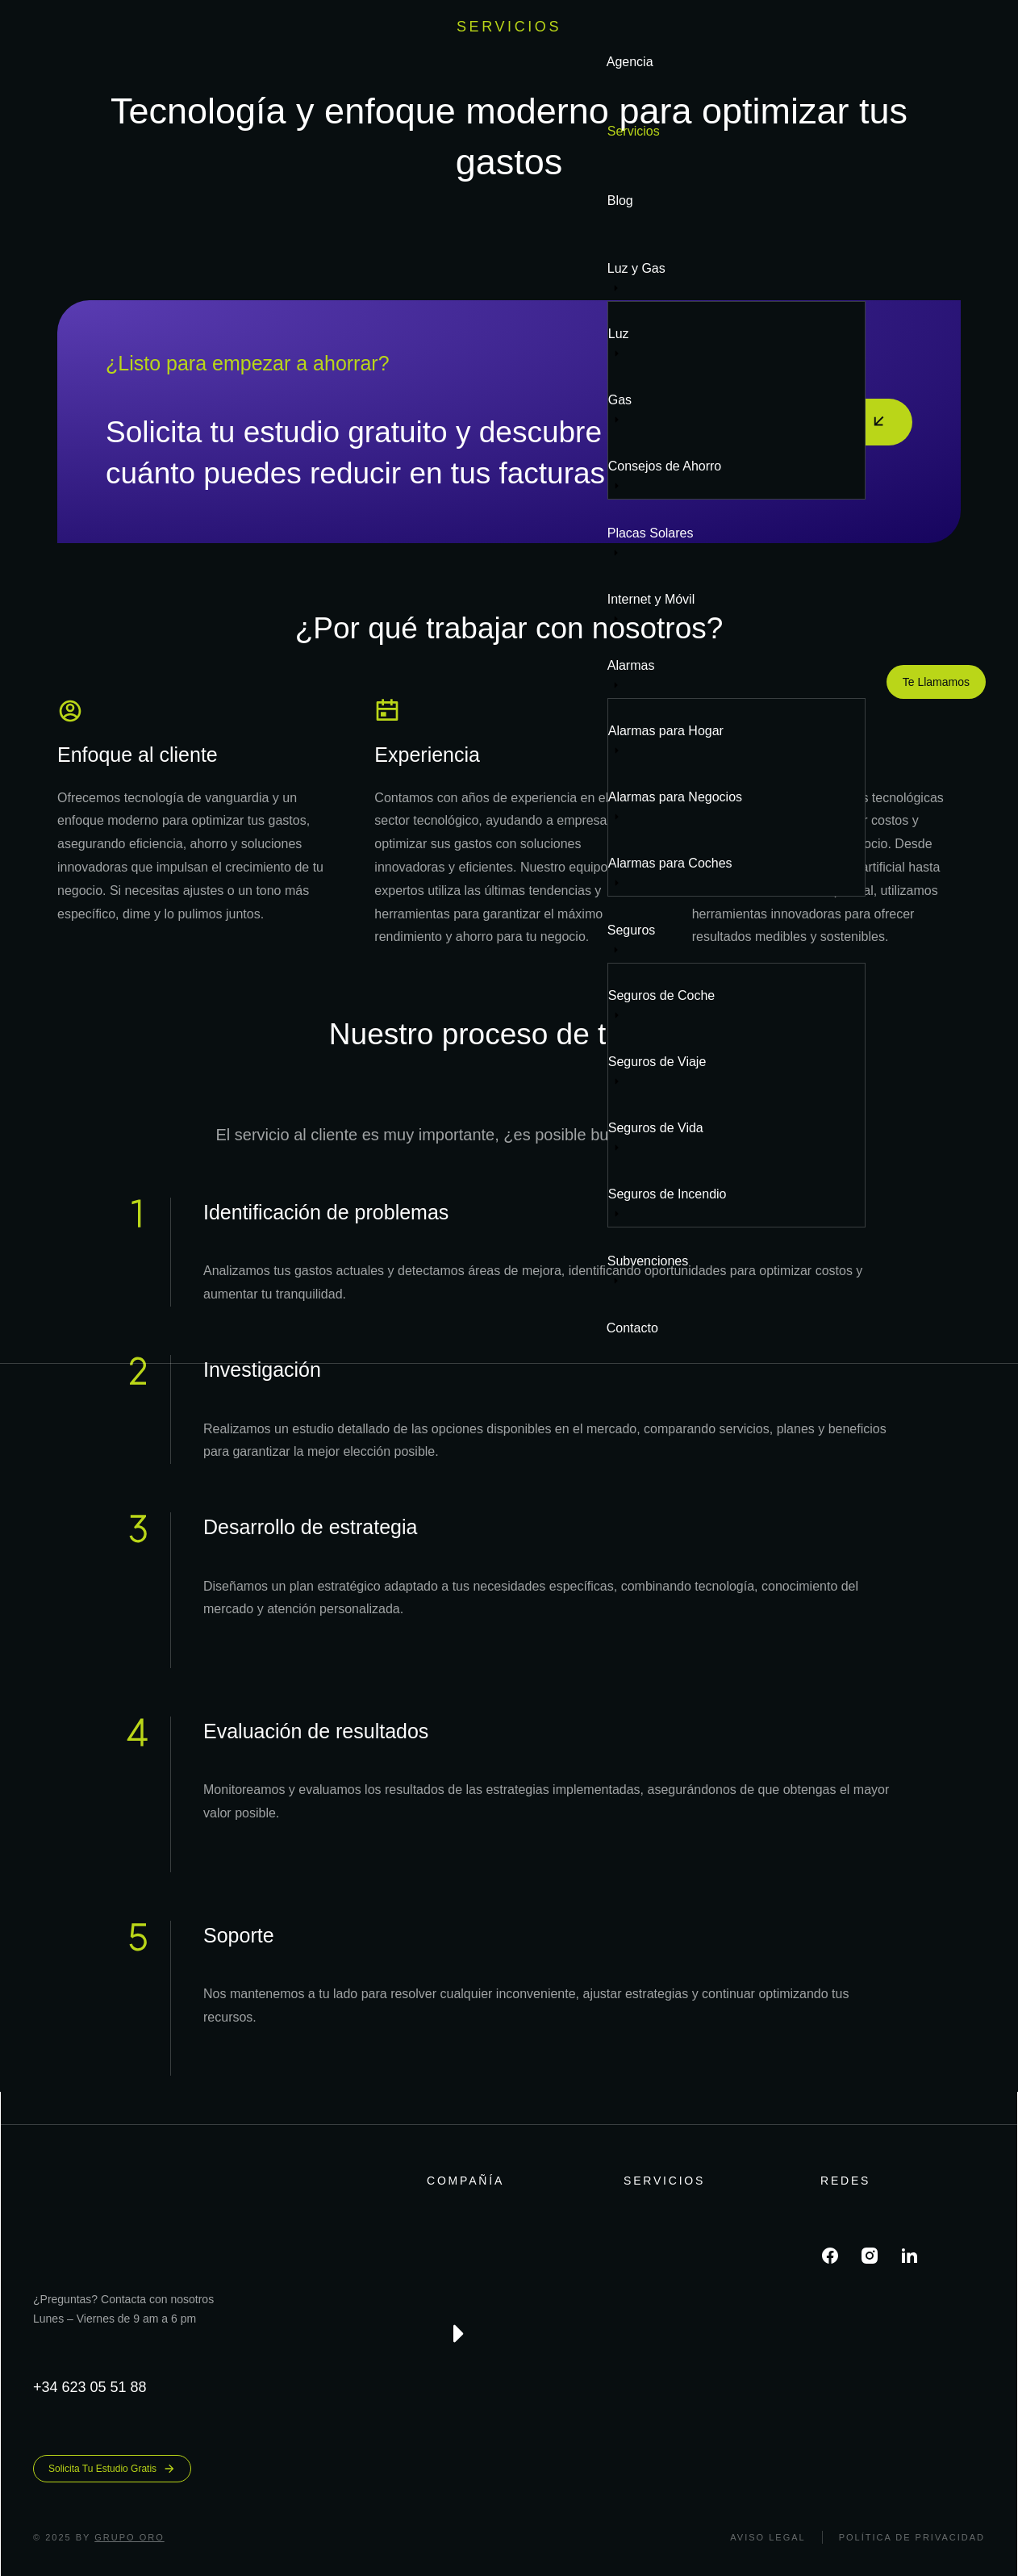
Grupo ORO (129, 2537)
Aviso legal (767, 2537)
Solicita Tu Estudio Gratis (112, 2468)
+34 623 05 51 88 (90, 2387)
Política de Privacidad (912, 2537)
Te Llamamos (936, 681)
